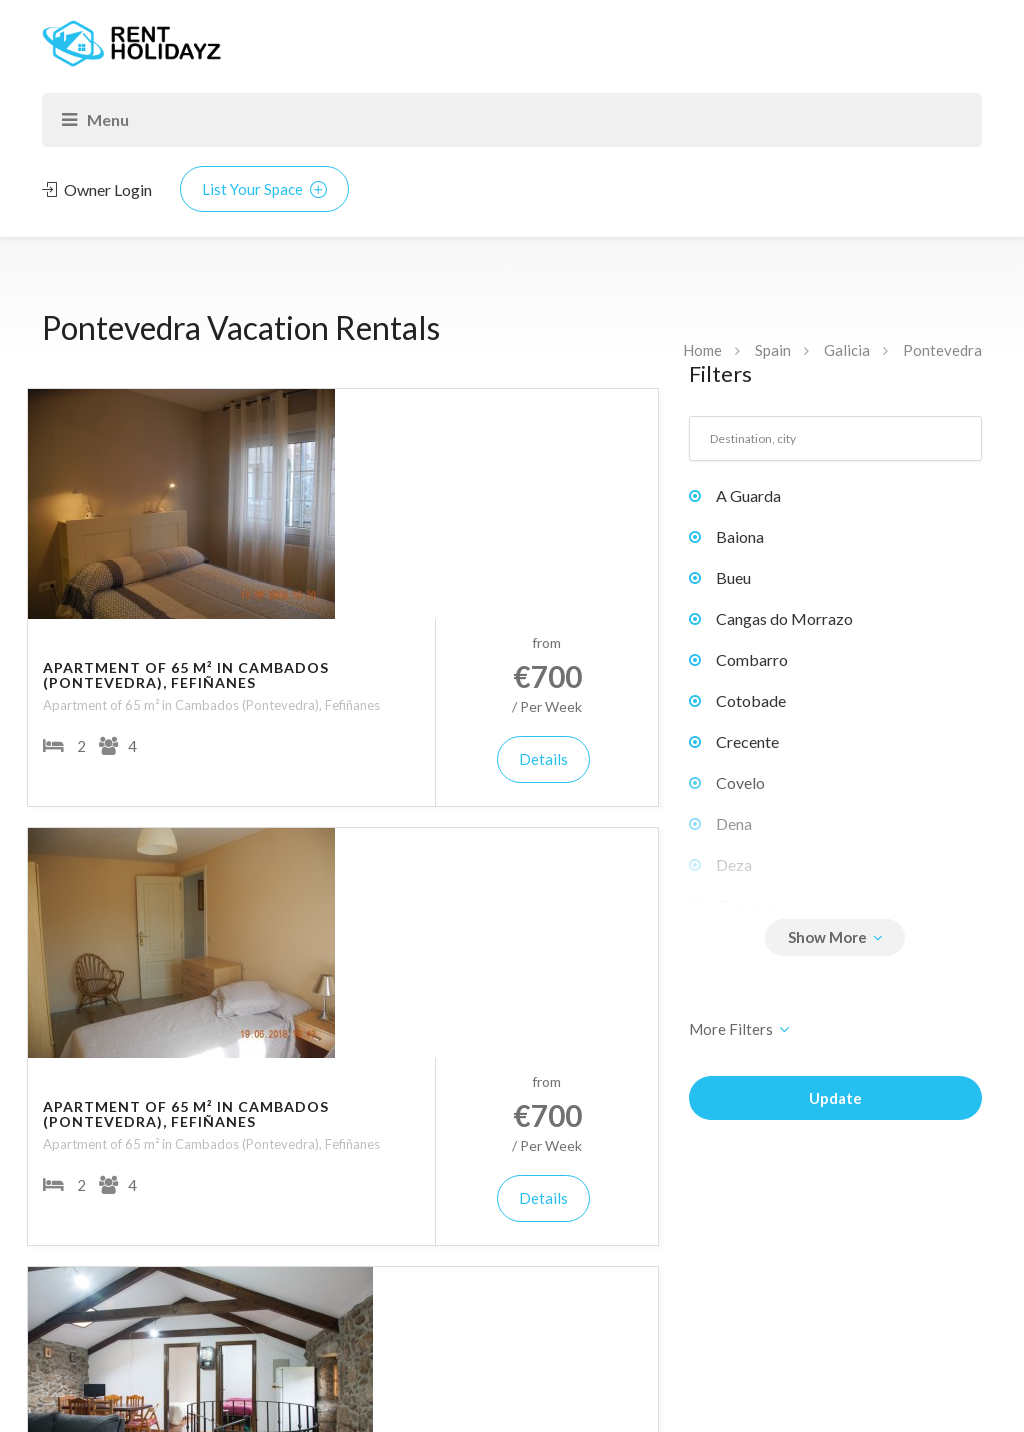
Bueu (733, 577)
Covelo (740, 782)
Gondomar (753, 905)
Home (702, 350)
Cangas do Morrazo (784, 618)
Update (835, 1098)
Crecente (747, 741)
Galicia (847, 350)
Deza (734, 864)
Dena (734, 823)
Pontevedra (942, 350)
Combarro (752, 659)
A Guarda (748, 495)
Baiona (740, 536)
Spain (773, 350)
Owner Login (97, 189)
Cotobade (751, 700)
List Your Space (264, 189)
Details (582, 529)
